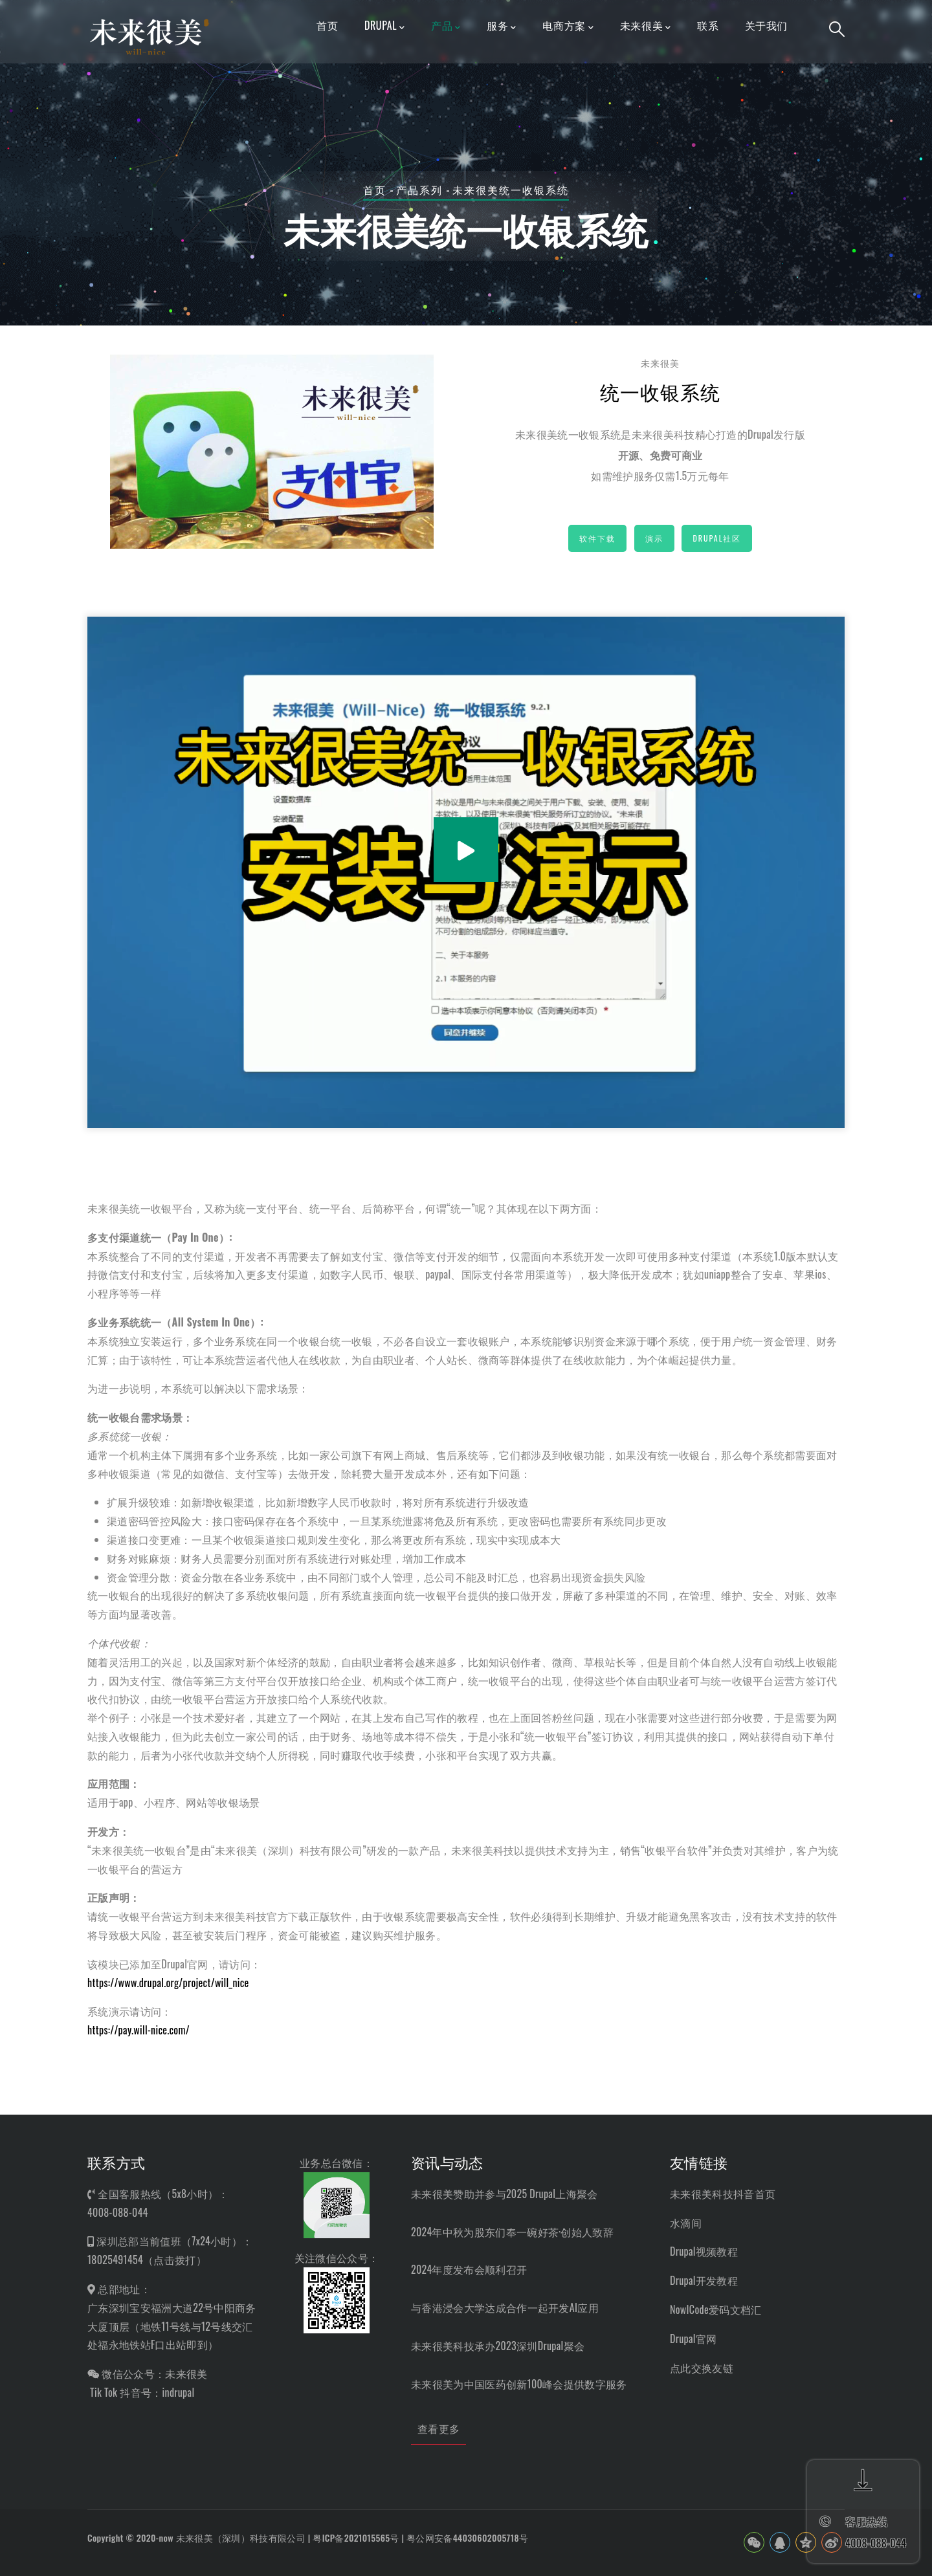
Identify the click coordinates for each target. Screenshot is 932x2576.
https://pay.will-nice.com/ (138, 2030)
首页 (374, 189)
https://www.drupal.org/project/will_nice (168, 1982)
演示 (654, 538)
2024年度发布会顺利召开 (469, 2269)
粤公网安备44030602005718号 (467, 2537)
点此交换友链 (701, 2367)
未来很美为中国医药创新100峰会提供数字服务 (519, 2384)
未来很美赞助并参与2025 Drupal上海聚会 (504, 2193)
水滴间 (686, 2222)
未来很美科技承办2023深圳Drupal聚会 (497, 2345)
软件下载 (597, 538)
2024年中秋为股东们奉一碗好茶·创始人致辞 (512, 2232)
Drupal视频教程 (704, 2251)
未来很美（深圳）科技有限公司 (240, 2537)
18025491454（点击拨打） (146, 2259)
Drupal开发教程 (704, 2280)
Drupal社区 (717, 538)
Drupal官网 (693, 2338)
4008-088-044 (117, 2212)
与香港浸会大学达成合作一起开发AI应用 (505, 2307)
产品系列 (419, 189)
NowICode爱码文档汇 (716, 2309)
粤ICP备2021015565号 (356, 2537)
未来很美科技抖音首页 (722, 2193)
